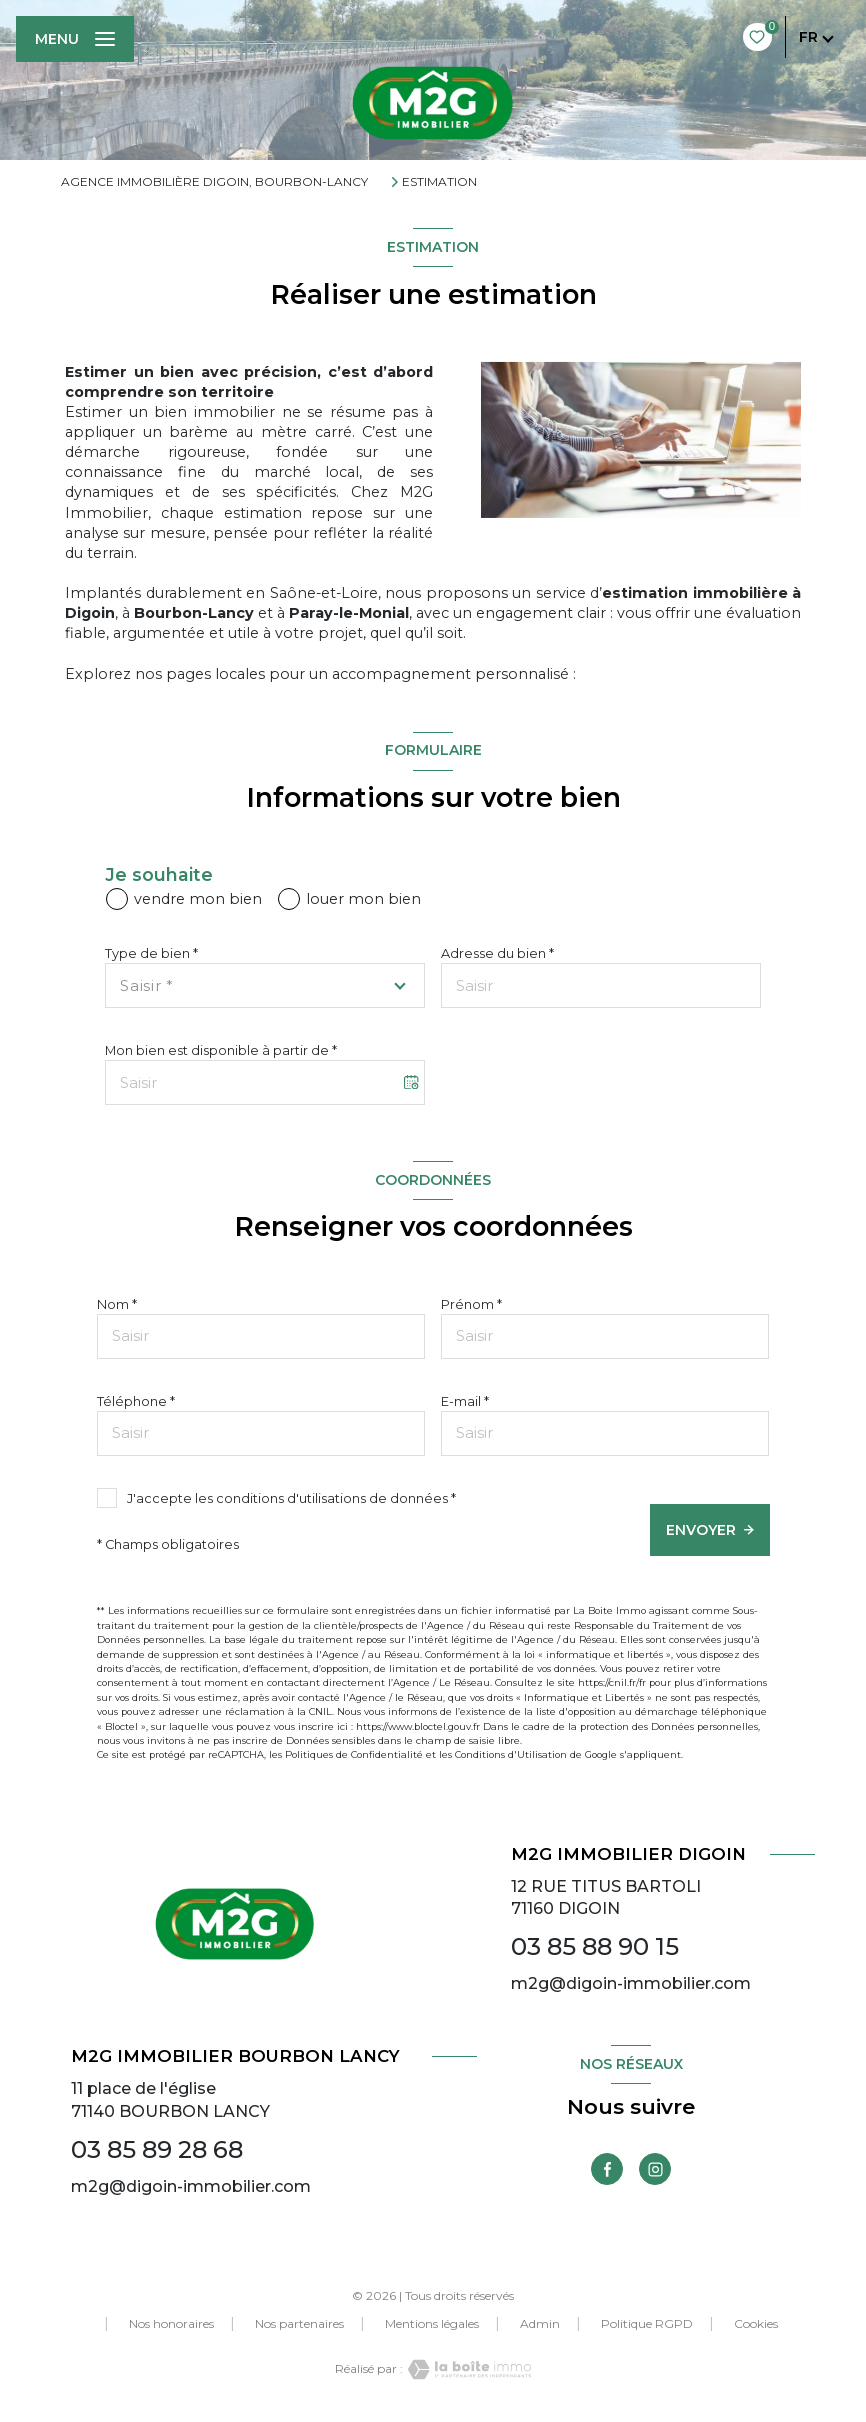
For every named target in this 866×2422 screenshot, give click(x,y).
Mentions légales (432, 2323)
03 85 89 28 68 (157, 2149)
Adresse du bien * (497, 953)
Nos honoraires (171, 2323)
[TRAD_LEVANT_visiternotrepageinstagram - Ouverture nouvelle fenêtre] (655, 2169)
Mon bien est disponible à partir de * (221, 1050)
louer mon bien (363, 899)
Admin (540, 2323)
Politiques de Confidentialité (354, 1754)
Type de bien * (151, 953)
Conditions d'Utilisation (511, 1754)
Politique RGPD (647, 2323)
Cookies (756, 2324)
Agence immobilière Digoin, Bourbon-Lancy (214, 181)
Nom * (117, 1304)
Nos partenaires (299, 2323)
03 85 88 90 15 (595, 1946)
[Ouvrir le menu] (75, 39)
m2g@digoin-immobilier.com (631, 1983)
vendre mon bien (198, 899)
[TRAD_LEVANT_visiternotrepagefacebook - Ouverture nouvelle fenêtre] (607, 2169)
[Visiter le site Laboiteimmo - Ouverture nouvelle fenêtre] (467, 2369)
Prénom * (471, 1304)
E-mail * (465, 1401)
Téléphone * (136, 1401)
